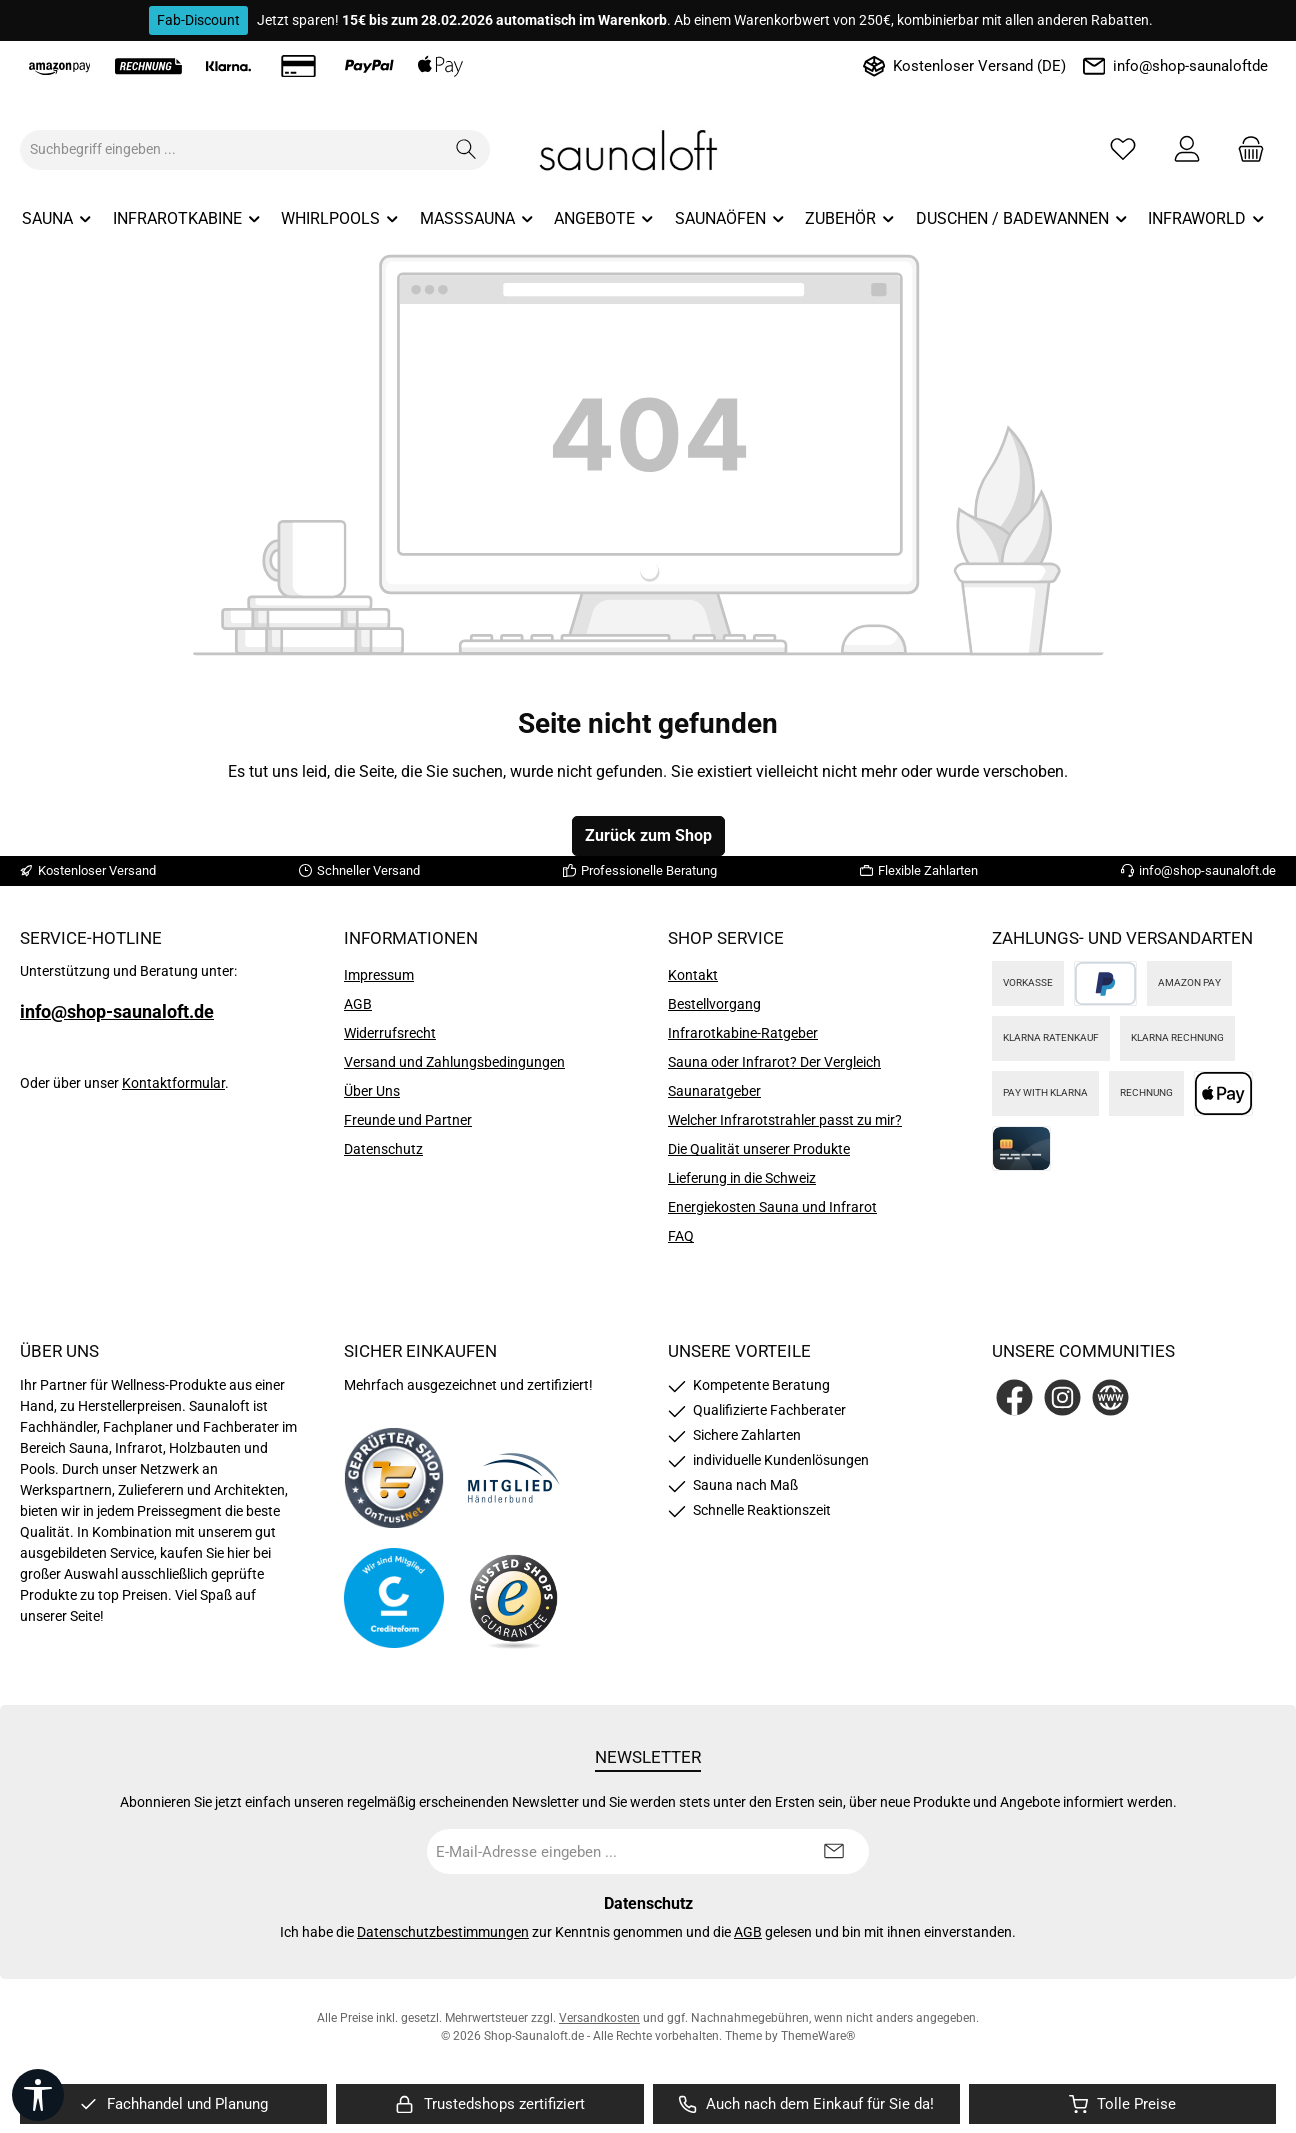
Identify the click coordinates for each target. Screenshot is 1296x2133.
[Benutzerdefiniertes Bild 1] (394, 1478)
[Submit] (834, 1851)
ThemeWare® (818, 2036)
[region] (173, 2104)
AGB (358, 1004)
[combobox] (232, 150)
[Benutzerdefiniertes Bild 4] (514, 1598)
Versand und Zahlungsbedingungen (454, 1062)
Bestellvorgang (714, 1004)
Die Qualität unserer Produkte (759, 1149)
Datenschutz (383, 1149)
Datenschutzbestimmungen (443, 1932)
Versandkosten (599, 2018)
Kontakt (693, 975)
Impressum (379, 975)
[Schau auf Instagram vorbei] (1062, 1397)
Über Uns (372, 1091)
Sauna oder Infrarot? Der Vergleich (774, 1062)
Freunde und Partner (408, 1120)
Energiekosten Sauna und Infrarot (772, 1207)
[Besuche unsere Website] (1110, 1397)
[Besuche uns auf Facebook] (1014, 1397)
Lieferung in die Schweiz (742, 1178)
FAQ (681, 1236)
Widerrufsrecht (390, 1033)
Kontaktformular (173, 1083)
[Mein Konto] (1187, 149)
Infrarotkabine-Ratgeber (743, 1033)
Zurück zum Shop (648, 835)
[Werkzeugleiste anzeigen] (38, 2095)
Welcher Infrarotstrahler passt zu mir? (785, 1120)
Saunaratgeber (714, 1091)
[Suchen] (466, 150)
